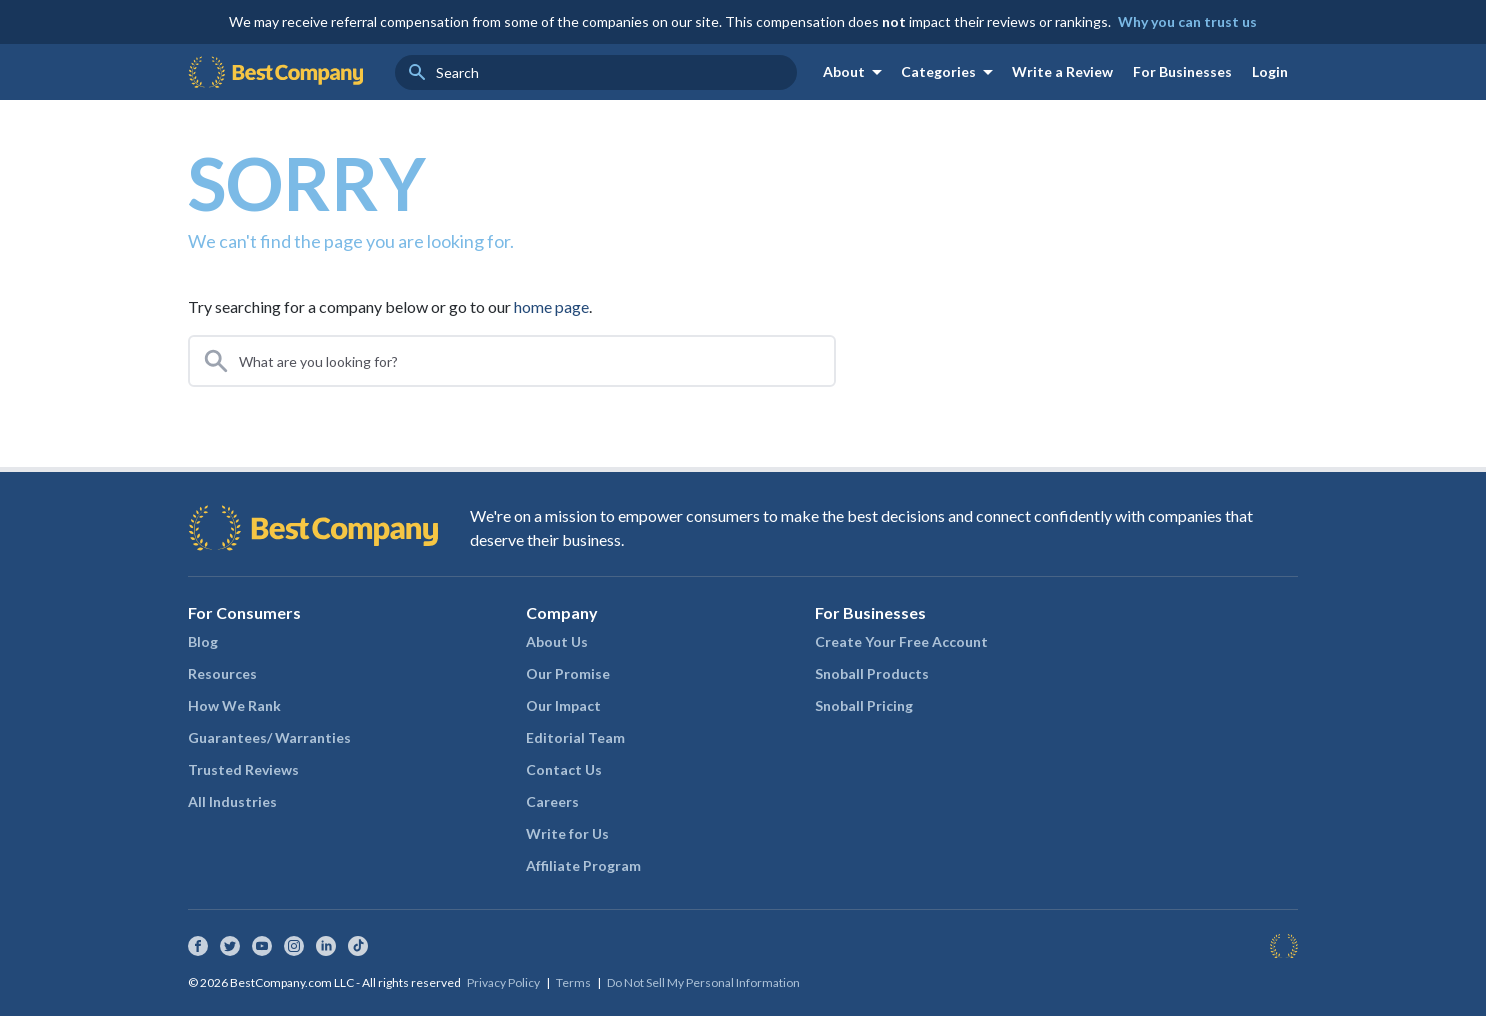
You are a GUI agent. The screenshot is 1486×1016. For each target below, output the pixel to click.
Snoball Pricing (864, 705)
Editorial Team (575, 737)
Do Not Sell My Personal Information (703, 982)
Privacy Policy (503, 982)
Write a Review (1062, 71)
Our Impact (563, 705)
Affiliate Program (583, 865)
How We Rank (234, 705)
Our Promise (568, 673)
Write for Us (567, 833)
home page (551, 306)
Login (1270, 71)
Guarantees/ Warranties (269, 737)
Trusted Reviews (243, 769)
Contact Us (564, 769)
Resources (222, 673)
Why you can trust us (1187, 21)
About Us (557, 641)
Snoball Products (872, 673)
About (856, 72)
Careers (552, 801)
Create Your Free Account (901, 641)
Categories (950, 72)
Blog (203, 641)
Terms (573, 982)
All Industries (232, 801)
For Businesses (1182, 71)
